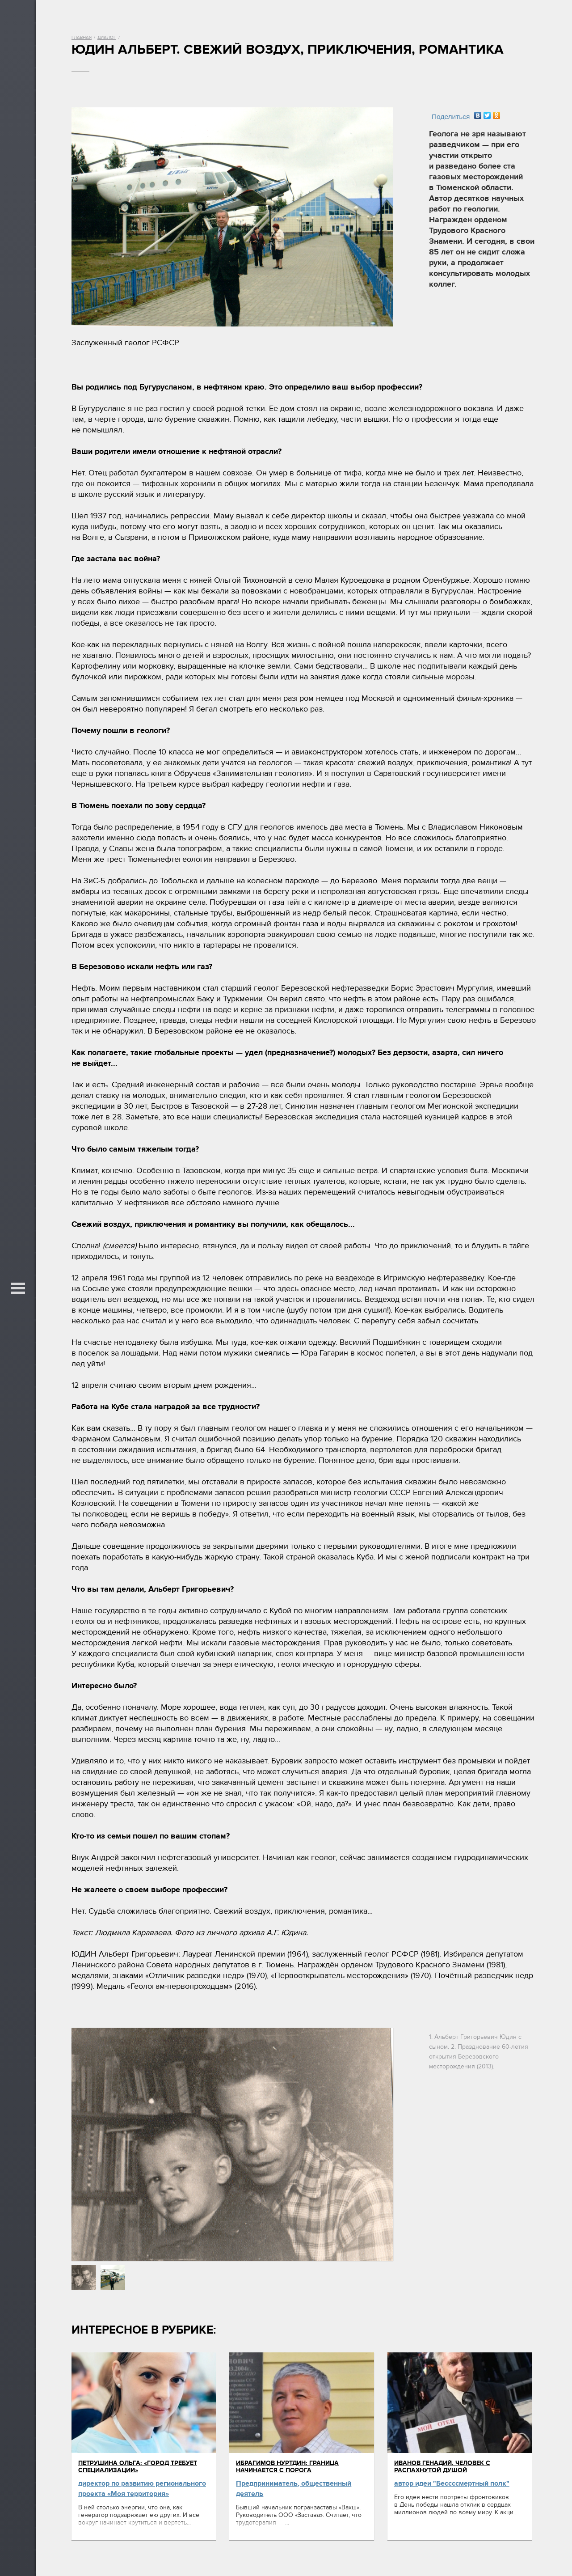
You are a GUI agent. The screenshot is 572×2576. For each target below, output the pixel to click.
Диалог (106, 37)
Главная (82, 37)
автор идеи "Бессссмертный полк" (451, 2483)
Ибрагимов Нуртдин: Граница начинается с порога (287, 2466)
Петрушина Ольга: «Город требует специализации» (137, 2466)
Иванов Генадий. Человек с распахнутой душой (442, 2466)
